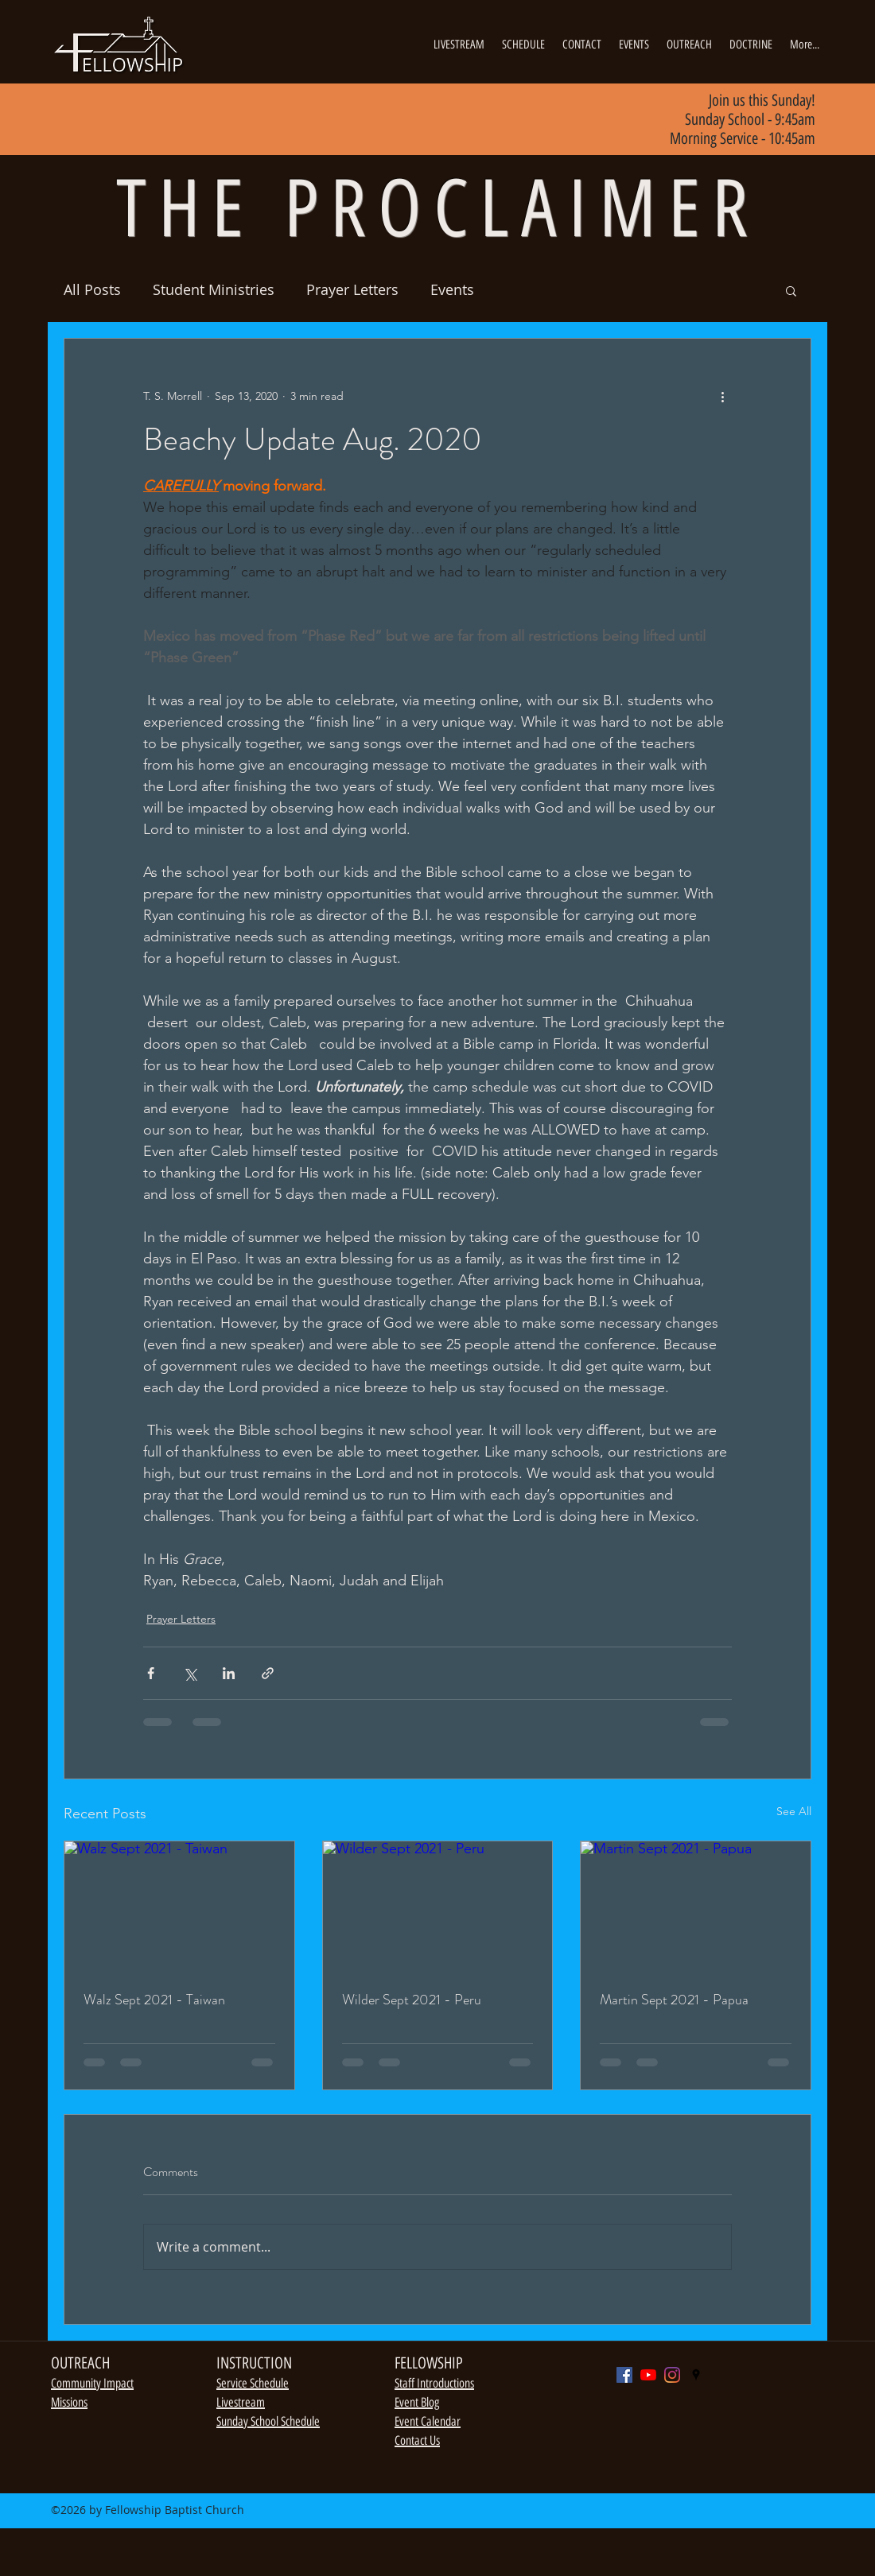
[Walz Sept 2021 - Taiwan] (179, 1905)
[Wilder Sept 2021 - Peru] (438, 1905)
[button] (791, 290)
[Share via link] (267, 1673)
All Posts (92, 289)
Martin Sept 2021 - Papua (674, 1999)
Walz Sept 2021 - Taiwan (154, 1999)
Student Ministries (213, 289)
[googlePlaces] (696, 2375)
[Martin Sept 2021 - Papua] (696, 1905)
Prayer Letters (352, 289)
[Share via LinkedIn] (228, 1673)
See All (793, 1811)
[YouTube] (648, 2375)
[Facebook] (624, 2375)
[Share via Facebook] (150, 1673)
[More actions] (722, 395)
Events (452, 289)
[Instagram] (672, 2375)
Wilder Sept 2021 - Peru (411, 1999)
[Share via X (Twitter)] (189, 1673)
